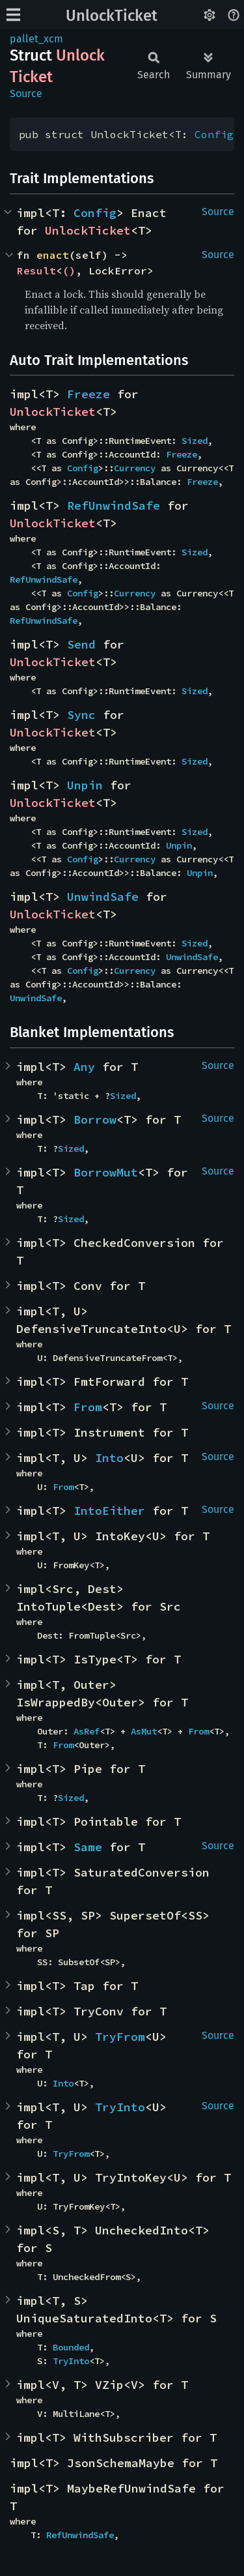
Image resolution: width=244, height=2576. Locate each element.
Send (81, 644)
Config (214, 134)
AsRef (87, 1731)
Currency (135, 468)
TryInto (120, 2107)
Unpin (85, 785)
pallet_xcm (36, 39)
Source (26, 93)
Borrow (95, 1119)
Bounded (71, 2347)
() (68, 270)
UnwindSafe (103, 896)
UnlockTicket (111, 16)
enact (52, 254)
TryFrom (120, 2036)
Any (84, 1066)
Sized (195, 440)
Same (88, 1846)
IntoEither (109, 1510)
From (88, 1406)
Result (36, 270)
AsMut (144, 1731)
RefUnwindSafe (113, 505)
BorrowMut (106, 1172)
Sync (81, 714)
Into (109, 1457)
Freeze (88, 394)
